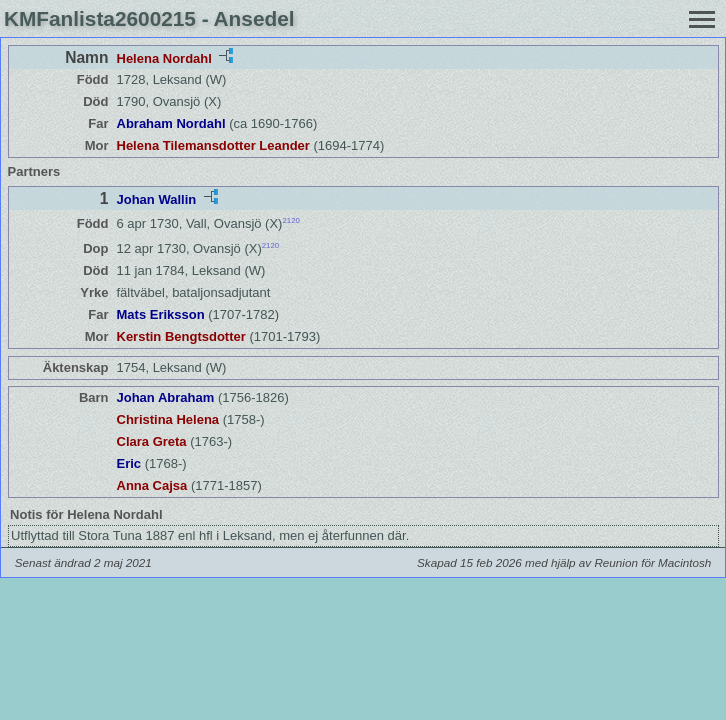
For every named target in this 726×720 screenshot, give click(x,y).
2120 (290, 220)
